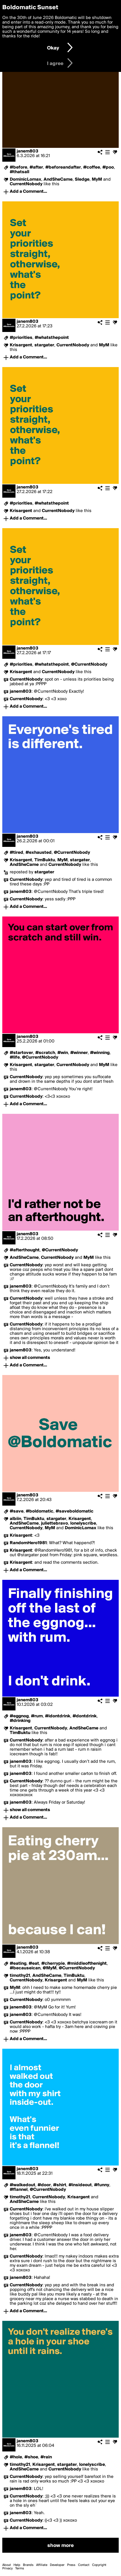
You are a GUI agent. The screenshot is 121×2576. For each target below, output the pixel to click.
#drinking (20, 1720)
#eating (18, 1963)
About (6, 2565)
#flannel (19, 2189)
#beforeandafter (63, 167)
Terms (19, 2568)
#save (17, 1511)
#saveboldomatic (74, 1511)
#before (18, 167)
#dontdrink (85, 1716)
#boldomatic (39, 1511)
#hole (16, 2457)
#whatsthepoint (52, 337)
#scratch (45, 1053)
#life (15, 1057)
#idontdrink (57, 1716)
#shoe (31, 2457)
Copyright (99, 2565)
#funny (101, 2185)
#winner (79, 1053)
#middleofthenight (87, 1963)
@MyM (49, 1968)
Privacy (7, 2568)
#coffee (91, 167)
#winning (100, 1053)
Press (71, 2565)
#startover (21, 1053)
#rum (37, 1716)
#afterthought (25, 1250)
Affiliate (41, 2565)
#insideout (80, 2185)
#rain (46, 2457)
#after (36, 167)
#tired (16, 852)
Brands (28, 2565)
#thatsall (19, 172)
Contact (83, 2565)
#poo (108, 167)
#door (44, 2185)
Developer (57, 2565)
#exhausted (39, 852)
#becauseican (25, 1968)
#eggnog (19, 1716)
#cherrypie (53, 1963)
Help (16, 2565)
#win (62, 1053)
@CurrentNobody (89, 664)
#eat (34, 1963)
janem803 (27, 151)
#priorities (21, 337)
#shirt (59, 2185)
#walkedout (22, 2185)
